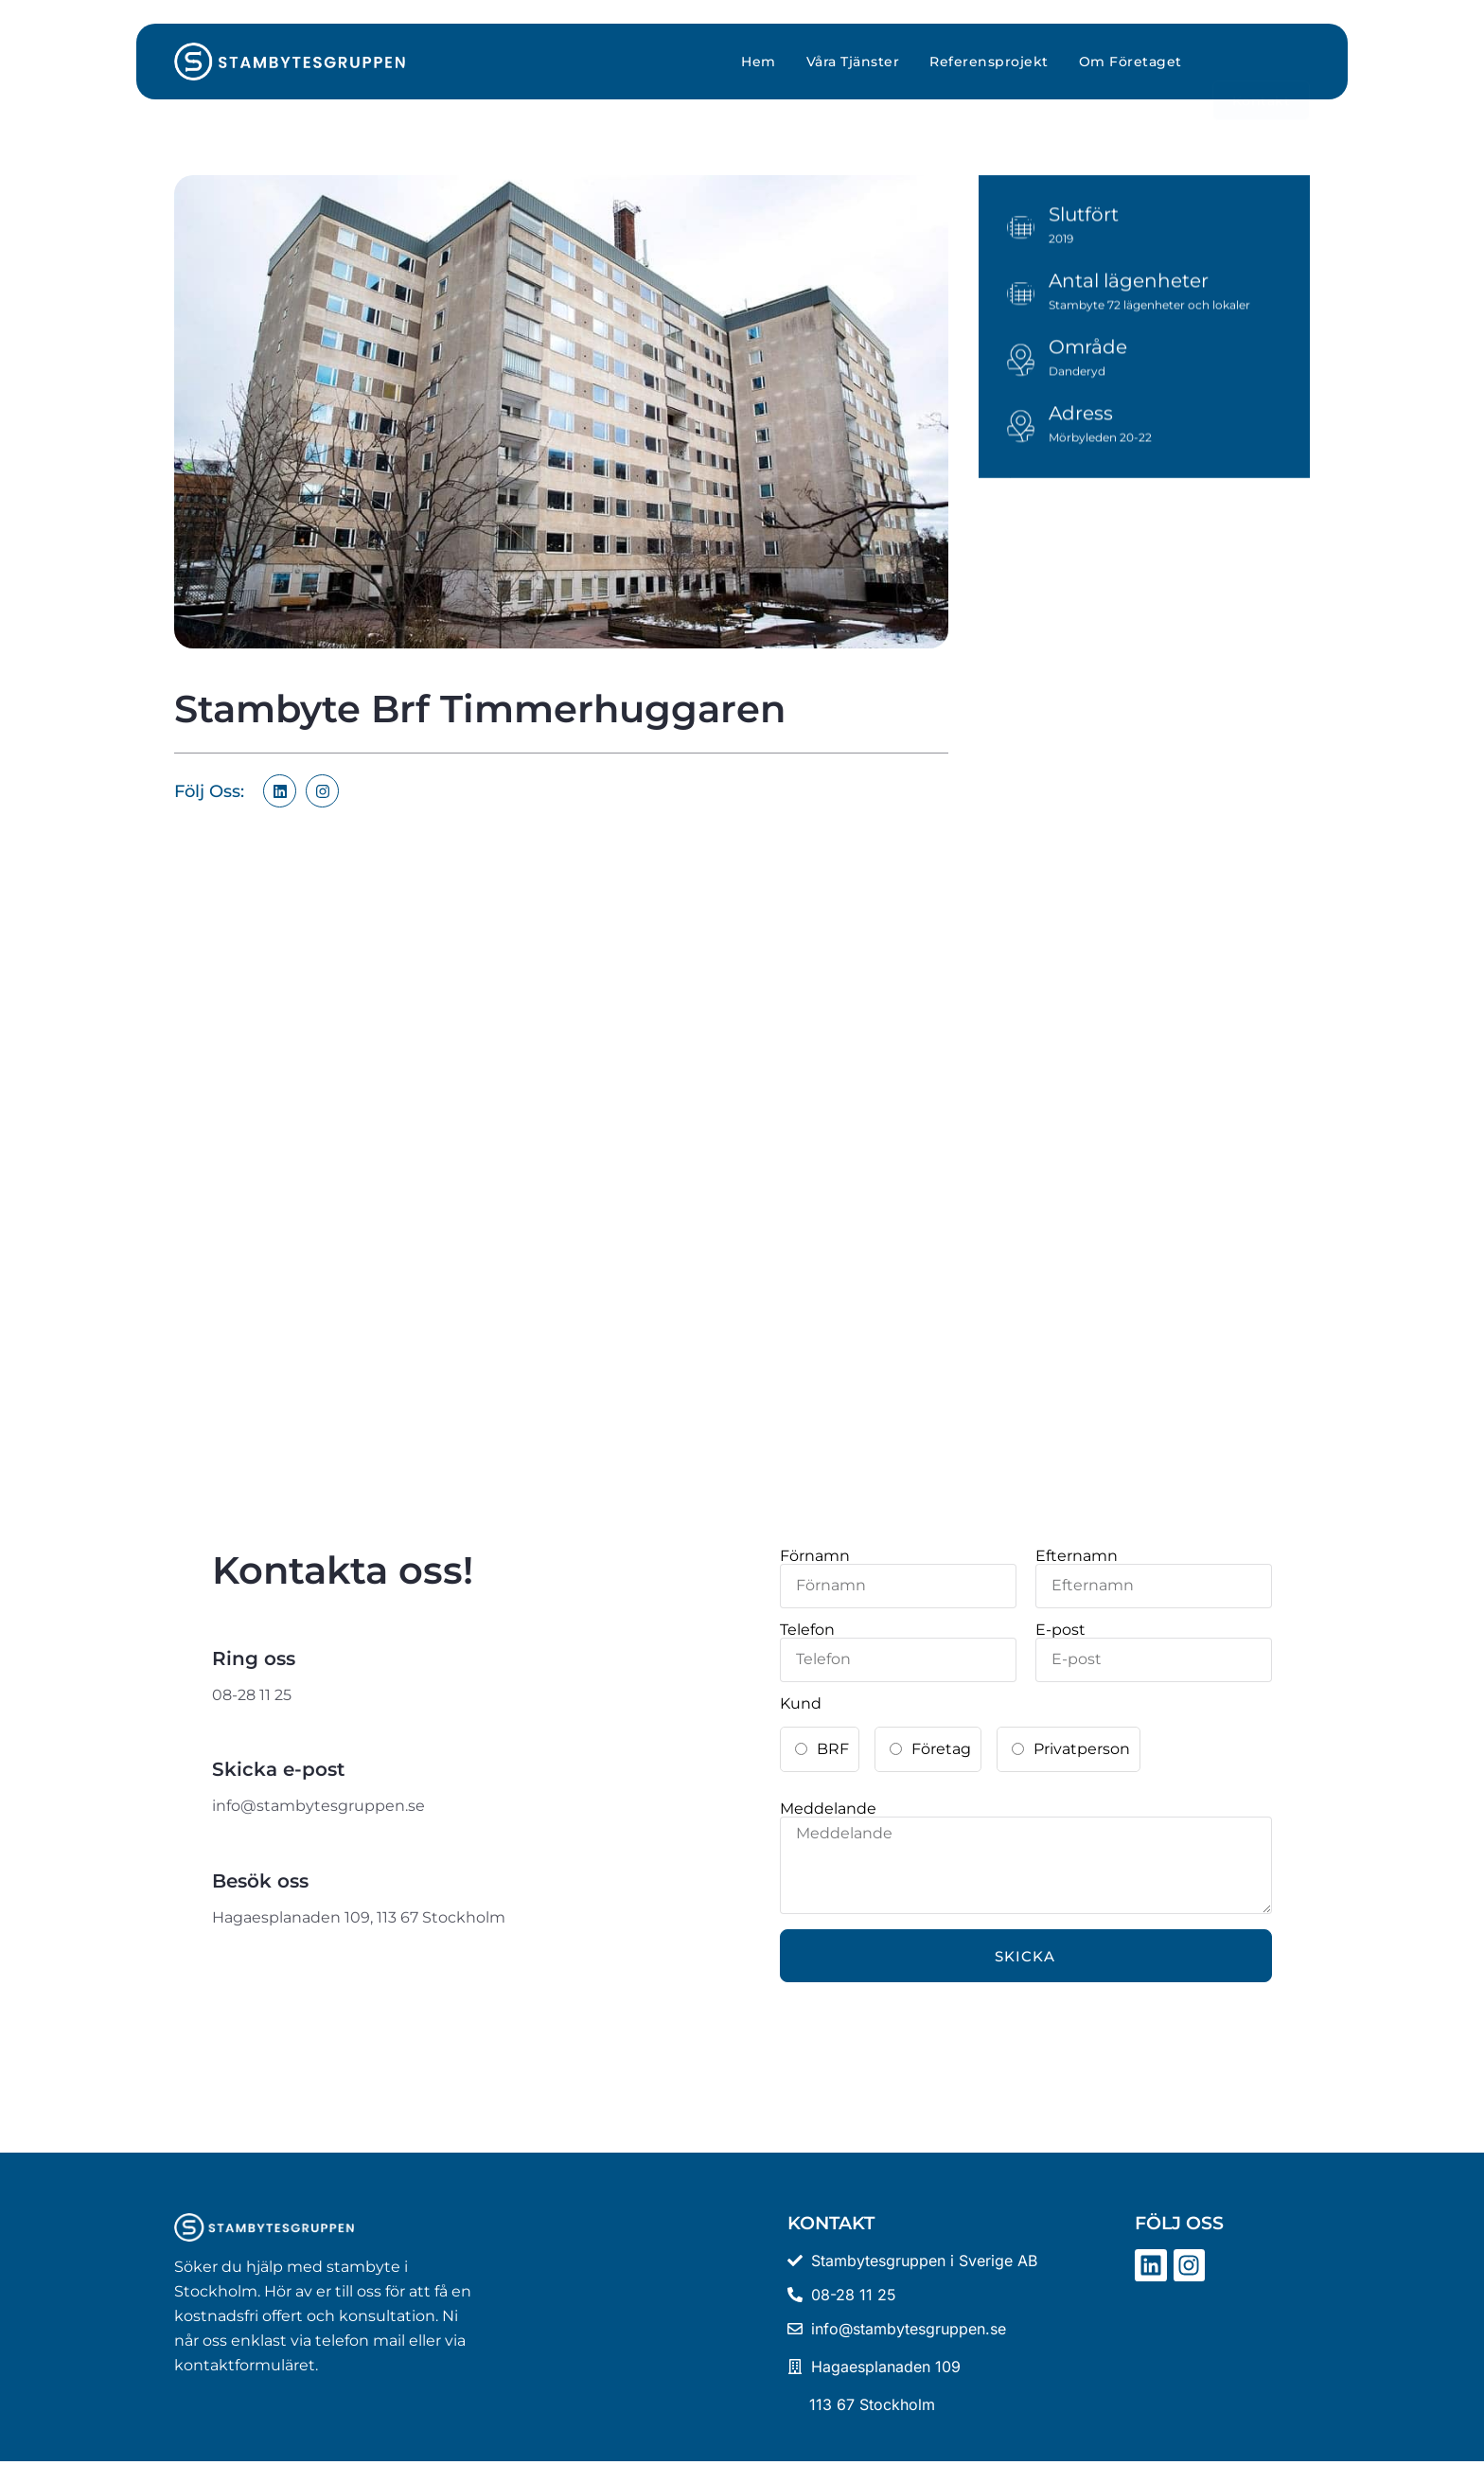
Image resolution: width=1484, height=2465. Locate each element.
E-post (1060, 1630)
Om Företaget (1130, 61)
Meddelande (828, 1809)
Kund (801, 1703)
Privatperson (1082, 1749)
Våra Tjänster (853, 61)
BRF (833, 1749)
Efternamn (1076, 1556)
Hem (758, 61)
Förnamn (815, 1556)
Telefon (807, 1630)
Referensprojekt (989, 61)
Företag (941, 1749)
